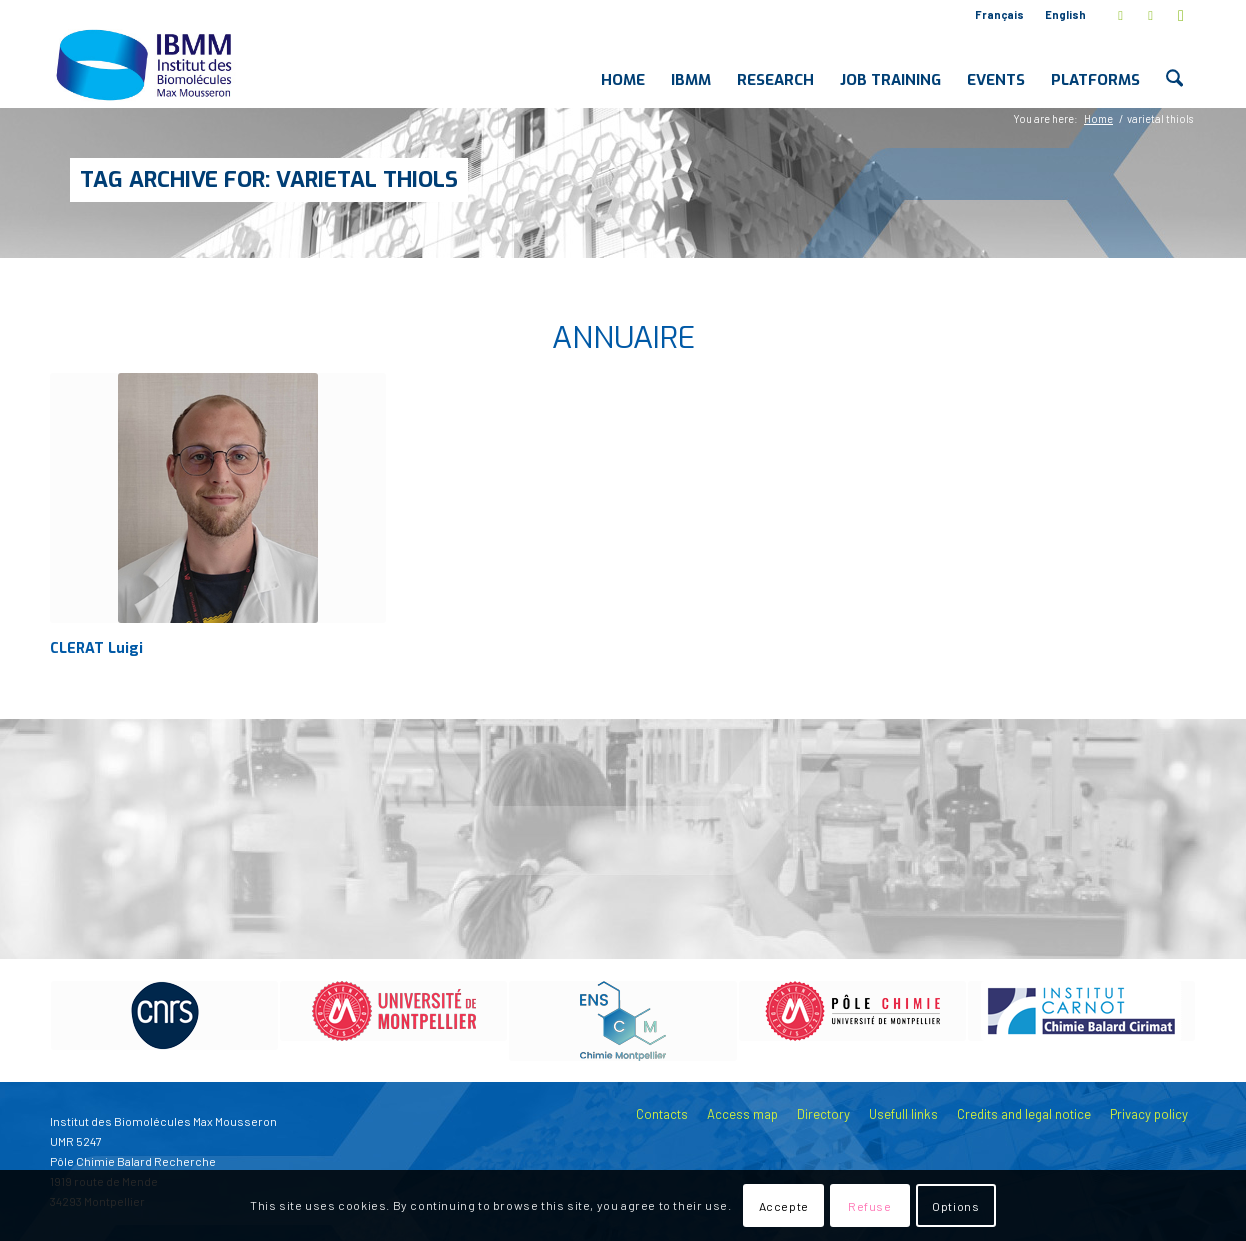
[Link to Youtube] (1181, 15)
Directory (823, 1114)
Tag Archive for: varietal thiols (269, 179)
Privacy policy (1149, 1114)
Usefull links (903, 1114)
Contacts (662, 1114)
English (1065, 14)
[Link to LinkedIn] (1150, 15)
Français (999, 14)
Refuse (870, 1206)
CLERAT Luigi (96, 648)
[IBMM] (146, 64)
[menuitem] (1000, 15)
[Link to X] (1120, 15)
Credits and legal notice (1024, 1114)
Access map (742, 1114)
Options (955, 1206)
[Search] (1174, 64)
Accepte (784, 1206)
